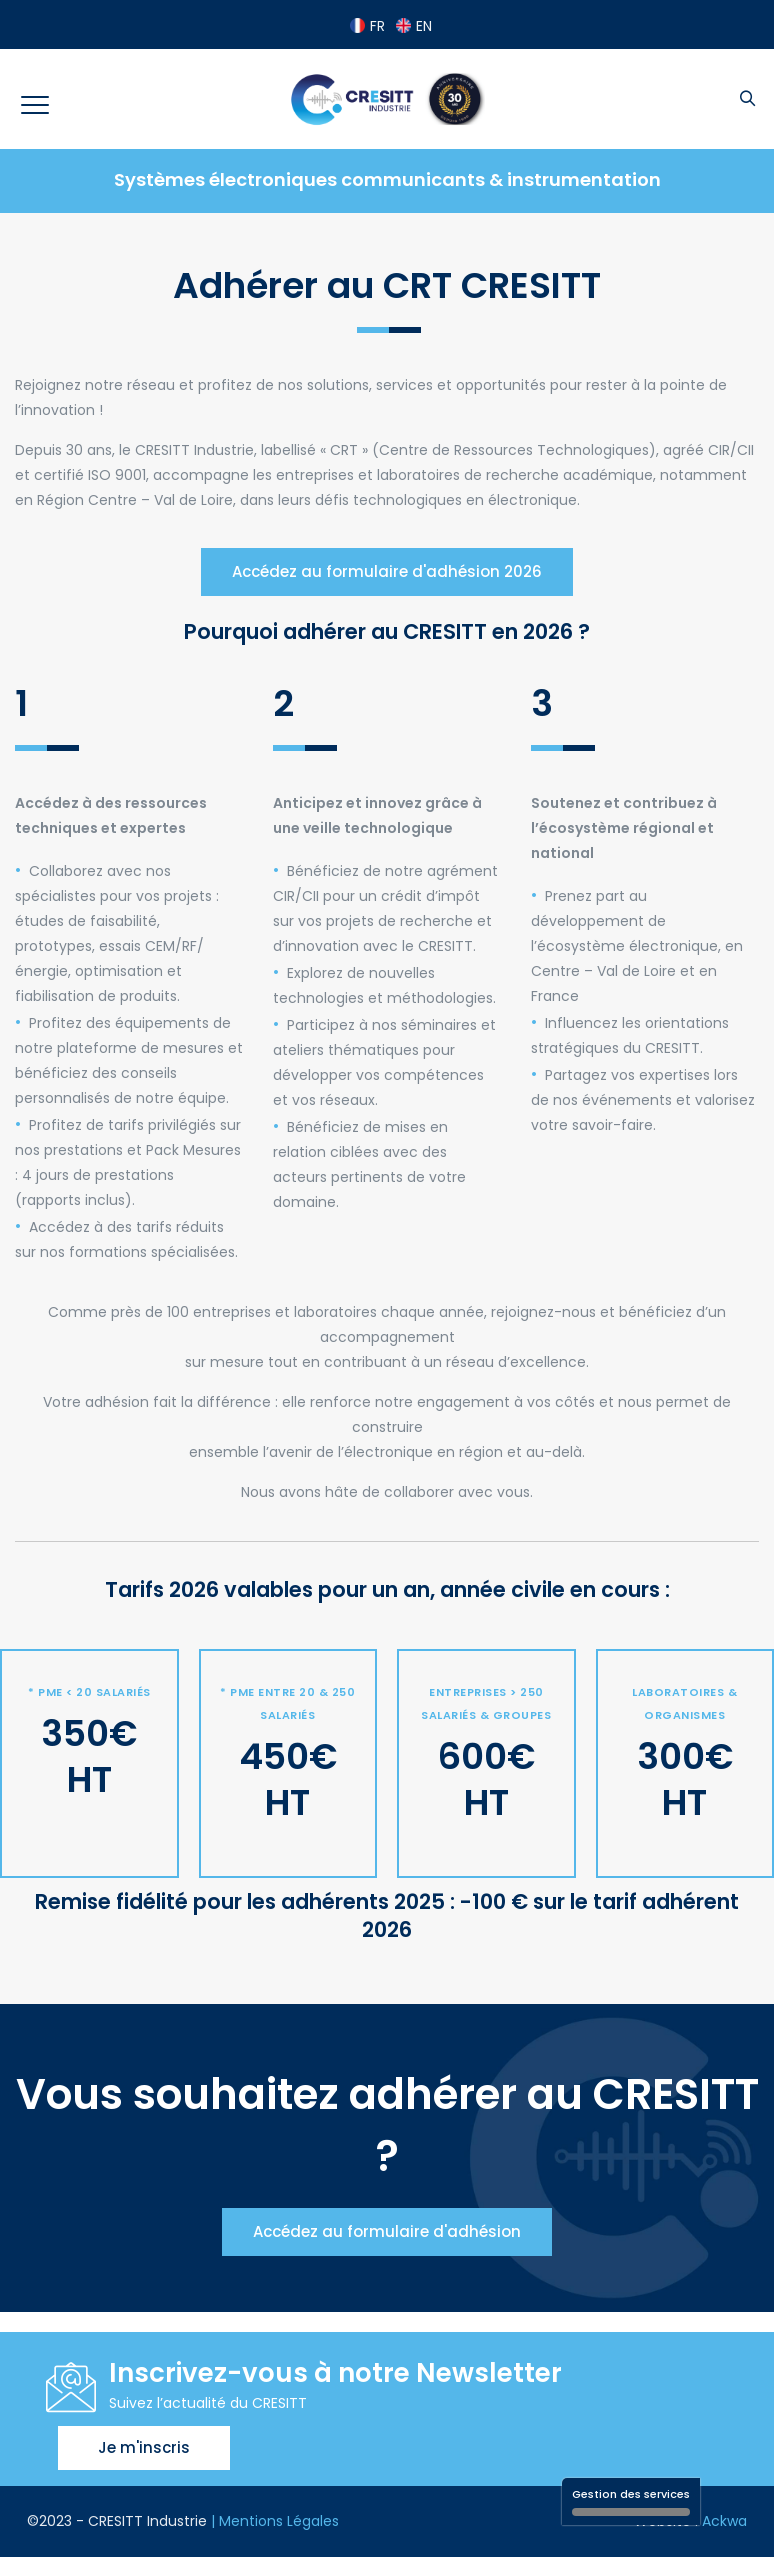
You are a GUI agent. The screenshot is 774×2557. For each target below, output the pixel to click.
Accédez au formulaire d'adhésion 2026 (387, 571)
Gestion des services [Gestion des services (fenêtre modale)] (631, 2501)
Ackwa (724, 2521)
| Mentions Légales (275, 2521)
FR (367, 26)
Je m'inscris (144, 2447)
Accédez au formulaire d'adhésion (387, 2231)
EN (414, 26)
